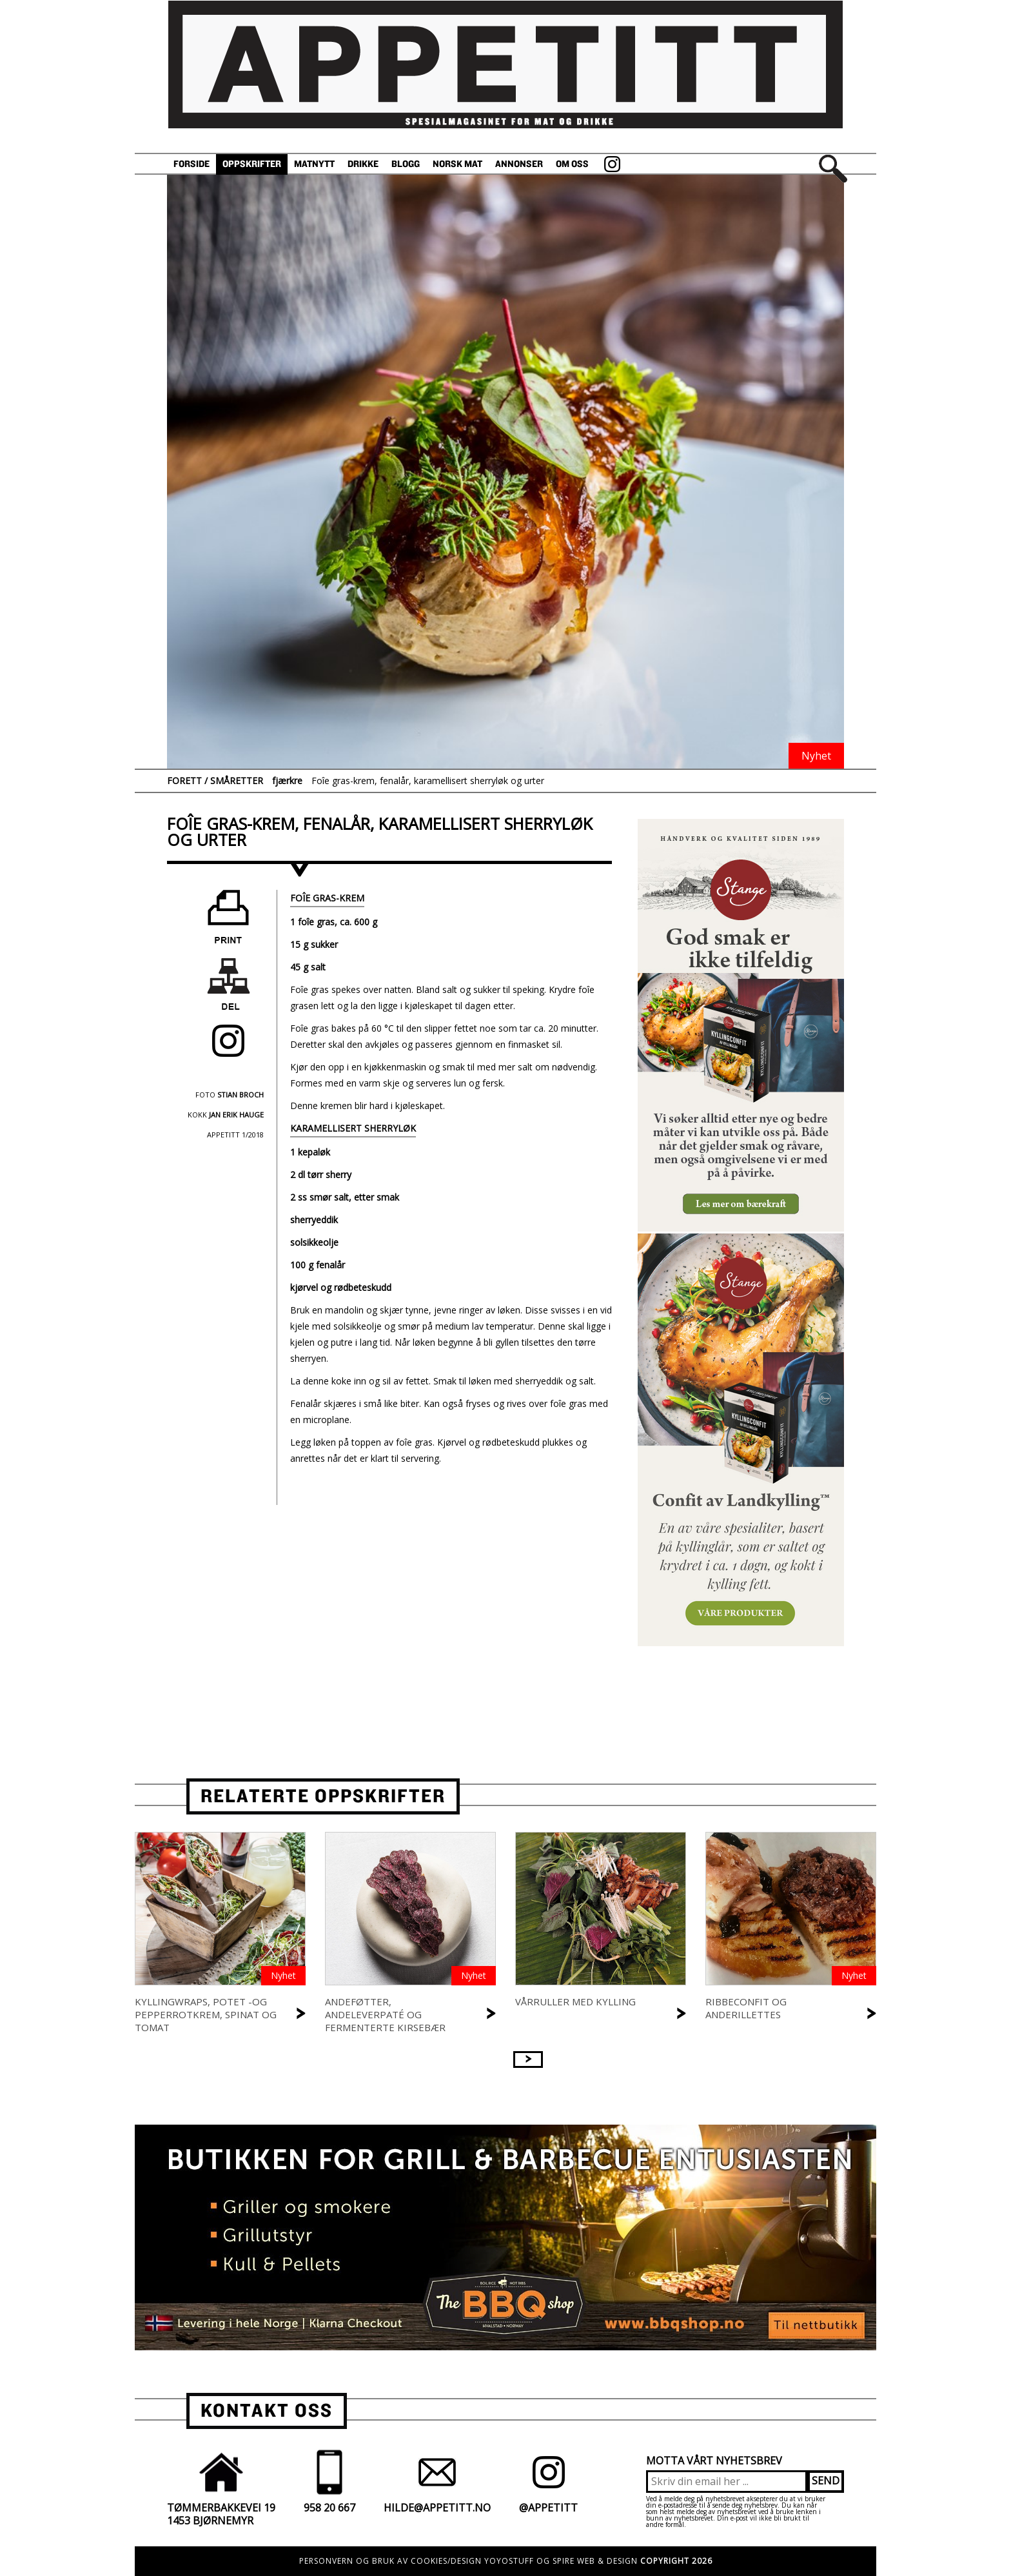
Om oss (572, 164)
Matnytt (314, 164)
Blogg (405, 164)
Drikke (363, 164)
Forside (191, 164)
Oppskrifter (251, 164)
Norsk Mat (457, 164)
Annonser (519, 164)
